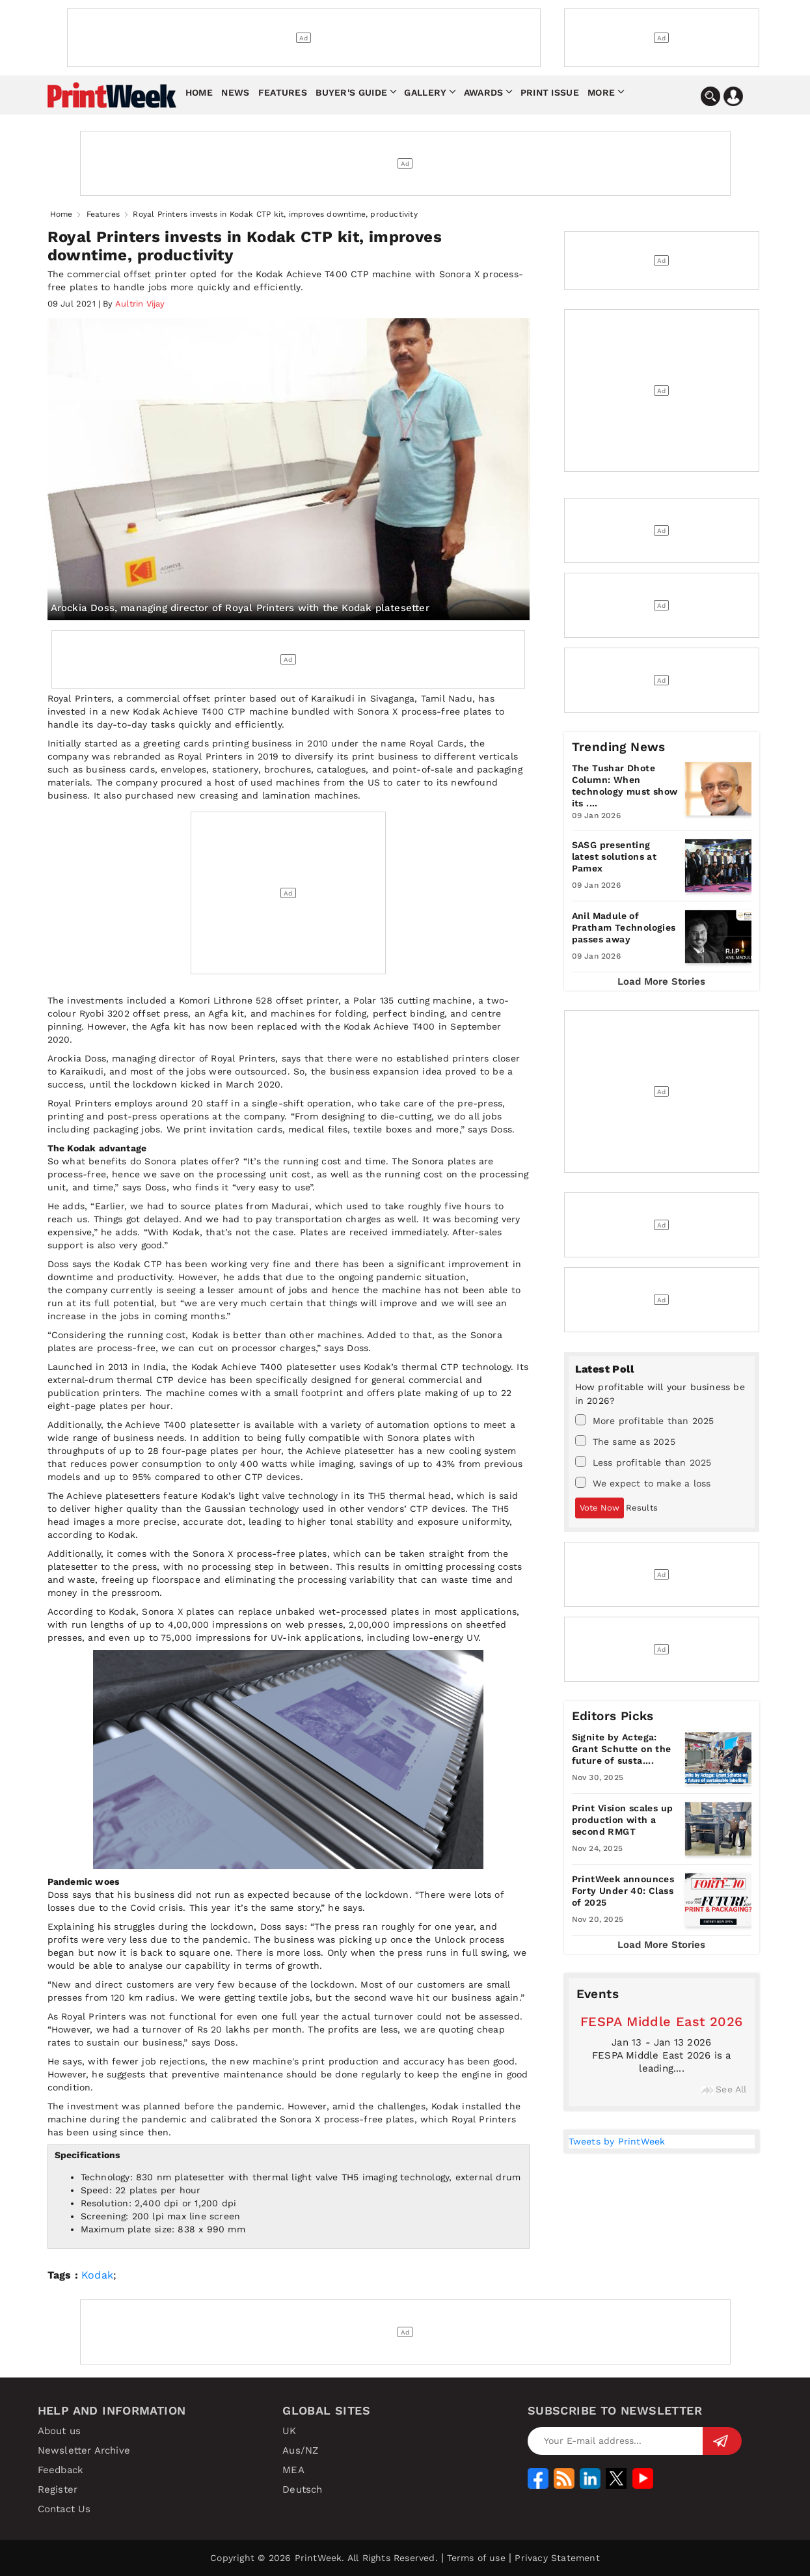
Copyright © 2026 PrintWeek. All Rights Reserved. (324, 2558)
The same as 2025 (625, 1441)
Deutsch (302, 2489)
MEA (293, 2470)
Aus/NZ (300, 2450)
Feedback (61, 2470)
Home (199, 92)
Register (58, 2489)
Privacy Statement (557, 2558)
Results (642, 1508)
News (235, 92)
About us (59, 2431)
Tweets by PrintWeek (617, 2141)
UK (289, 2431)
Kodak (97, 2275)
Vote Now (599, 1508)
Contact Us (64, 2509)
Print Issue (549, 92)
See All (723, 2089)
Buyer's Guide (351, 92)
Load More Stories (661, 981)
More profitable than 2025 (644, 1420)
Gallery (425, 92)
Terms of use (476, 2558)
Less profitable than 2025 (643, 1462)
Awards (484, 92)
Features (282, 92)
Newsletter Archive (84, 2450)
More (601, 92)
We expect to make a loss (643, 1482)
